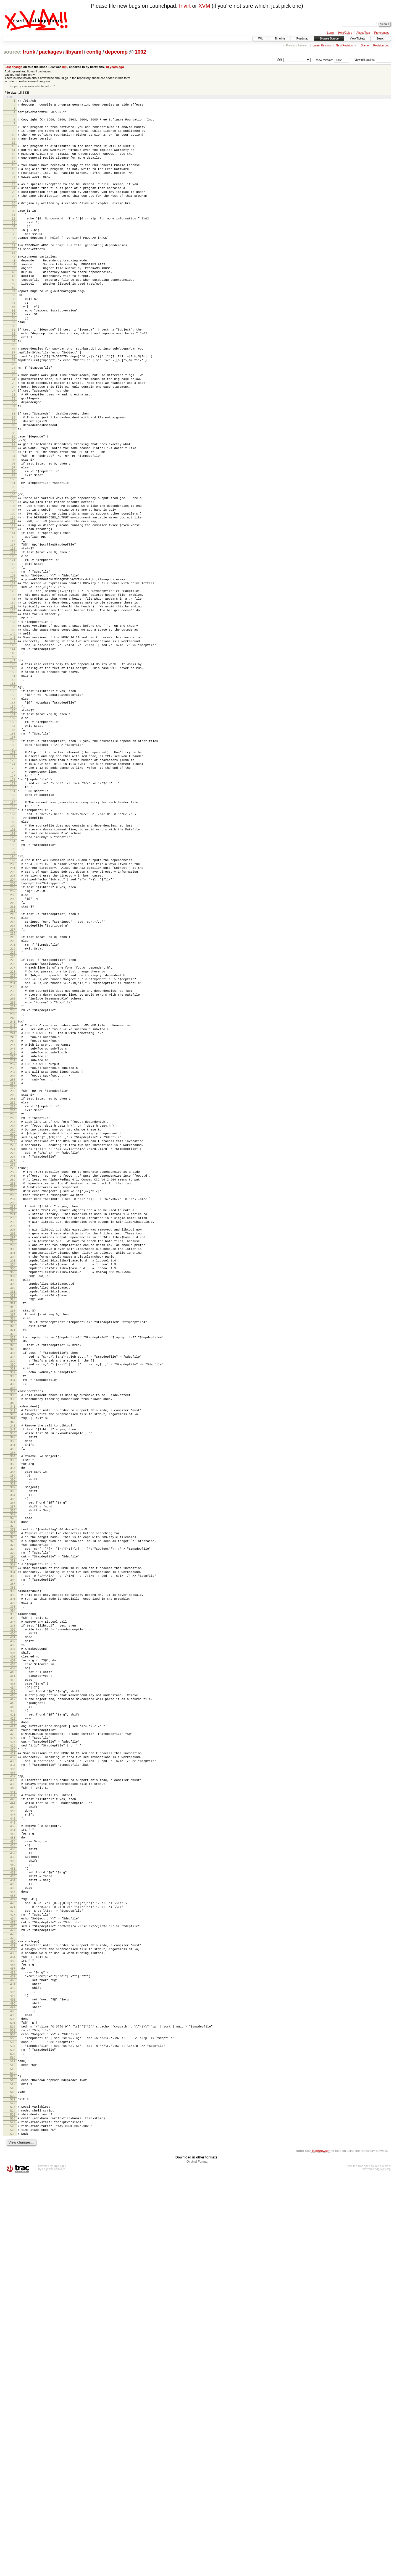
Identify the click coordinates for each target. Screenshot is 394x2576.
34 (13, 247)
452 (12, 2172)
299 (12, 1467)
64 (13, 384)
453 (12, 2177)
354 (12, 1718)
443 (12, 2131)
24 (13, 202)
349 (12, 1696)
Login (330, 32)
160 (12, 826)
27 (13, 217)
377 (12, 1825)
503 (12, 2410)
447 (12, 2150)
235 (12, 1170)
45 (13, 297)
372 (12, 1803)
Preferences (381, 32)
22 (13, 194)
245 (12, 1216)
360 (12, 1747)
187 (12, 949)
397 (12, 1917)
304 (12, 1490)
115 (12, 617)
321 (12, 1569)
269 (12, 1328)
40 (13, 274)
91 (13, 505)
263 (12, 1300)
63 (13, 379)
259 (12, 1281)
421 (12, 2030)
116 (12, 621)
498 (12, 2386)
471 (12, 2260)
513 (12, 2455)
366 (12, 1775)
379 (12, 1835)
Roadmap (302, 38)
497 (12, 2381)
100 (12, 547)
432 (12, 2082)
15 (13, 162)
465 (12, 2233)
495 (12, 2372)
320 (12, 1564)
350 (12, 1701)
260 (12, 1286)
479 (12, 2298)
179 (12, 913)
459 (12, 2205)
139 (12, 729)
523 (12, 2499)
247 (12, 1226)
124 (12, 659)
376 (12, 1821)
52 (13, 328)
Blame (365, 45)
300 (12, 1471)
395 (12, 1908)
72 (13, 419)
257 (12, 1273)
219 (12, 1096)
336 (12, 1638)
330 (12, 1610)
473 (12, 2270)
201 (12, 1014)
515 (12, 2464)
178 (12, 908)
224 (12, 1120)
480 (12, 2302)
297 (12, 1457)
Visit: (280, 59)
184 (12, 935)
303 (12, 1486)
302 (12, 1481)
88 (13, 492)
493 (12, 2363)
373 (12, 1807)
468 (12, 2247)
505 (12, 2419)
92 (13, 510)
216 (12, 1083)
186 (12, 945)
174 (12, 889)
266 (12, 1314)
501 (12, 2400)
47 (13, 306)
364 (12, 1765)
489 (12, 2344)
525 (12, 2509)
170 (12, 872)
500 (12, 2395)
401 (12, 1936)
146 (12, 762)
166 (12, 854)
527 (12, 2518)
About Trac (363, 32)
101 (12, 552)
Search (380, 38)
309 (12, 1514)
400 (12, 1931)
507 (12, 2428)
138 (12, 725)
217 (12, 1088)
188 (12, 954)
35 (13, 252)
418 (12, 2016)
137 (12, 720)
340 (12, 1656)
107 (12, 579)
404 (12, 1950)
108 (12, 584)
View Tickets (357, 38)
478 (12, 2293)
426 (12, 2053)
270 (12, 1333)
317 (12, 1550)
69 (13, 406)
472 (12, 2265)
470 (12, 2256)
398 (12, 1922)
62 (13, 374)
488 (12, 2339)
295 (12, 1448)
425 (12, 2049)
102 (12, 557)
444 (12, 2136)
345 (12, 1678)
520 (12, 2487)
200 (12, 1009)
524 (12, 2504)
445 (12, 2140)
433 (12, 2086)
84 (13, 473)
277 (12, 1366)
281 (12, 1383)
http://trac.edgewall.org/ (377, 2568)
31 (13, 233)
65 (13, 388)
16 (13, 167)
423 (12, 2039)
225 (12, 1124)
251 (12, 1245)
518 (12, 2478)
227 (12, 1133)
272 (12, 1342)
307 (12, 1504)
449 (12, 2159)
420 (12, 2025)
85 (13, 478)
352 (12, 1710)
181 (12, 922)
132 (12, 697)
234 (12, 1166)
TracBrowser (320, 2550)
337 (12, 1642)
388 (12, 1877)
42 (13, 283)
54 (13, 338)
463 (12, 2224)
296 (12, 1453)
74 (13, 427)
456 (12, 2191)
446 (12, 2145)
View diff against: (372, 59)
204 (12, 1028)
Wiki (260, 38)
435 (12, 2096)
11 (13, 145)
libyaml (74, 52)
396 (12, 1912)
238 (12, 1185)
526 (12, 2513)
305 (12, 1495)
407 (12, 1964)
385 (12, 1863)
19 (13, 180)
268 (12, 1323)
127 (12, 673)
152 (12, 789)
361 (12, 1751)
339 (12, 1651)
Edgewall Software (53, 2568)
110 (12, 593)
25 (13, 207)
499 (12, 2391)
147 (12, 766)
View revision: (324, 59)
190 (12, 964)
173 (12, 885)
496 (12, 2377)
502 (12, 2405)
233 (12, 1161)
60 (13, 366)
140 (12, 734)
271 (12, 1337)
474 (12, 2274)
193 (12, 978)
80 (13, 456)
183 (12, 932)
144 (12, 753)
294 (12, 1443)
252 (12, 1249)
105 (12, 570)
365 (12, 1770)
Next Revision (344, 45)
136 (12, 715)
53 (13, 333)
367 (12, 1780)
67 (13, 397)
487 (12, 2334)
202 (12, 1019)
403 (12, 1945)
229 (12, 1142)
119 (12, 636)
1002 (140, 52)
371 (12, 1798)
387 (12, 1872)
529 (12, 2527)
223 (12, 1115)
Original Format (197, 2560)
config (93, 52)
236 (12, 1175)
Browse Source (329, 38)
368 (12, 1784)
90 (13, 500)
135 (12, 711)
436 (12, 2100)
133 (12, 701)
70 (13, 411)
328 (12, 1601)
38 (13, 266)
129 (12, 682)
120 (12, 640)
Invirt (185, 6)
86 (13, 483)
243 (12, 1207)
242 (12, 1202)
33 (13, 243)
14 (13, 158)
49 (13, 316)
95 (13, 524)
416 (12, 2006)
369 (12, 1789)
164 (12, 845)
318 (12, 1555)
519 (12, 2483)
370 (12, 1794)
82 (13, 465)
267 (12, 1319)
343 (12, 1669)
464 (12, 2229)
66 (13, 392)
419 (12, 2020)
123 (12, 654)
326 (12, 1591)
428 (12, 2063)
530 (12, 2532)
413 (12, 1992)
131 (12, 692)
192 (12, 973)
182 (12, 927)
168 (12, 862)
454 (12, 2182)
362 (12, 1756)
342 (12, 1664)
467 (12, 2243)
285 (12, 1402)
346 (12, 1682)
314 (12, 1537)
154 (12, 798)
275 (12, 1356)
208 (12, 1047)
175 (12, 894)
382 (12, 1849)
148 (12, 771)
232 (12, 1156)
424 (12, 2044)
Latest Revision (321, 45)
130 (12, 687)
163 (12, 840)
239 (12, 1189)
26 (13, 212)
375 (12, 1816)
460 (12, 2210)
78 (13, 446)
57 (13, 352)
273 (12, 1347)
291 (12, 1429)
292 (12, 1434)
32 (13, 238)
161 (12, 831)
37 (13, 261)
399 (12, 1927)
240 (12, 1194)
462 (12, 2219)
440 (12, 2118)
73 (13, 423)
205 (12, 1033)
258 (12, 1277)
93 (13, 514)
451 (12, 2168)
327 (12, 1596)
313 (12, 1532)
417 (12, 2011)
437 (12, 2104)
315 (12, 1542)
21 (13, 190)
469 (12, 2251)
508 (12, 2433)
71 (13, 414)
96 (13, 529)
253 (12, 1254)
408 (12, 1969)
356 (12, 1728)
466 (12, 2238)
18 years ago (115, 67)
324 (12, 1582)
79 (13, 451)
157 (12, 812)
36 (13, 257)
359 (12, 1742)
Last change (13, 67)
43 (13, 287)
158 (12, 817)
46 (13, 301)
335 (12, 1634)
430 (12, 2072)
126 (12, 668)
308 (12, 1509)
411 (12, 1983)
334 (12, 1629)
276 (12, 1361)
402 (12, 1941)
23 (13, 198)
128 (12, 678)
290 (12, 1424)
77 (13, 442)
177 (12, 904)
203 (12, 1023)
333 (12, 1624)
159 (12, 821)
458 (12, 2200)
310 (12, 1518)
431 (12, 2077)
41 (13, 279)
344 (12, 1674)
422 (12, 2035)
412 (12, 1988)
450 (12, 2163)
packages (50, 52)
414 (12, 1997)
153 (12, 794)
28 (13, 220)
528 (12, 2523)
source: (12, 52)
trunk (29, 52)
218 (12, 1093)
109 (12, 589)
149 (12, 775)
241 (12, 1198)
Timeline (280, 38)
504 (12, 2414)
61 (13, 370)
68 (13, 401)
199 (12, 1005)
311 (12, 1523)
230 (12, 1147)
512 (12, 2451)
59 (13, 361)
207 (12, 1042)
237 (12, 1180)
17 (13, 172)
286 (12, 1407)
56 (13, 347)
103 (12, 561)
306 (12, 1500)
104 (12, 565)
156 (12, 807)
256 (12, 1268)
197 (12, 996)
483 (12, 2316)
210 (12, 1056)
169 (12, 867)
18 (13, 175)
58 (13, 357)
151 (12, 785)
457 (12, 2196)
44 (13, 292)
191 (12, 968)
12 (13, 149)
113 (12, 607)
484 (12, 2320)
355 (12, 1723)
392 (12, 1895)
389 (12, 1881)
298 (12, 1462)
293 (12, 1439)
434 (12, 2091)
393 (12, 1899)
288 (12, 1416)
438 (12, 2109)
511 (12, 2446)
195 (12, 987)
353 (12, 1715)
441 (12, 2123)
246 (12, 1221)
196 (12, 992)
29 (13, 225)
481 (12, 2306)
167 (12, 859)
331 (12, 1615)
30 (13, 228)
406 (12, 1959)
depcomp (116, 52)
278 (12, 1370)
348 (12, 1691)
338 (12, 1647)
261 (12, 1290)
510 (12, 2442)
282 (12, 1388)
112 (12, 603)
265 (12, 1309)
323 (12, 1577)
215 (12, 1079)
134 (12, 706)
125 (12, 664)
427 (12, 2058)
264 (12, 1305)
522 (12, 2496)
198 (12, 1000)
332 (12, 1620)
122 (12, 650)
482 (12, 2311)
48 (13, 311)
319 (12, 1560)
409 (12, 1974)
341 (12, 1660)
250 (12, 1240)
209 (12, 1052)
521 (12, 2491)
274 (12, 1351)
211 (12, 1061)
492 (12, 2358)
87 (13, 487)
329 (12, 1605)
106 (12, 574)
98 (13, 538)
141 (12, 739)
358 (12, 1737)
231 (12, 1152)
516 (12, 2468)
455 (12, 2186)
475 (12, 2279)
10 (13, 140)
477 (12, 2289)
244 (12, 1212)
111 (12, 598)
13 (13, 153)
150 (12, 780)
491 (12, 2353)
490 (12, 2349)
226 (12, 1128)
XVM (204, 6)
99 (13, 543)
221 (12, 1106)
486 (12, 2330)
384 (12, 1858)
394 (12, 1904)
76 (13, 437)
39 (13, 270)
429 (12, 2067)
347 (12, 1687)
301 (12, 1476)
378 (12, 1830)
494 (12, 2367)
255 (12, 1263)
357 (12, 1733)
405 (12, 1955)
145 (12, 758)
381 (12, 1844)
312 (12, 1528)
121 (12, 645)
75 (13, 432)
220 (12, 1101)
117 (12, 626)
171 (12, 875)
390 (12, 1885)
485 (12, 2325)
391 (12, 1890)
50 (13, 320)
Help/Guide (345, 32)
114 (12, 612)
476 (12, 2284)
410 (12, 1978)
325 (12, 1587)
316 (12, 1545)
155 (12, 802)
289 (12, 1420)
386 (12, 1868)
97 (13, 533)
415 (12, 2002)
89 (13, 496)
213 (12, 1069)
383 (12, 1854)
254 (12, 1259)
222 (12, 1111)
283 (12, 1393)
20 (13, 185)
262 (12, 1295)
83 (13, 469)
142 (12, 744)
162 (12, 835)
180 (12, 918)
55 (13, 343)
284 (12, 1397)
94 (13, 519)
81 (13, 460)
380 (12, 1840)
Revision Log (381, 45)
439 (12, 2113)
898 (64, 67)
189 (12, 959)
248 (12, 1230)
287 (12, 1411)
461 (12, 2214)
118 (12, 631)
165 (12, 849)
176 (12, 899)
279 (12, 1374)
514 (12, 2460)
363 (12, 1761)
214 (12, 1074)
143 (12, 748)
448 (12, 2155)
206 (12, 1038)
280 (12, 1379)
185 (12, 940)
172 (12, 880)
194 (12, 982)
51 (13, 324)
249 (12, 1235)
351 (12, 1705)
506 (12, 2424)
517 (12, 2473)
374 (12, 1811)
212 (12, 1066)
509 (12, 2438)
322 (12, 1574)
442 (12, 2126)
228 (12, 1138)
